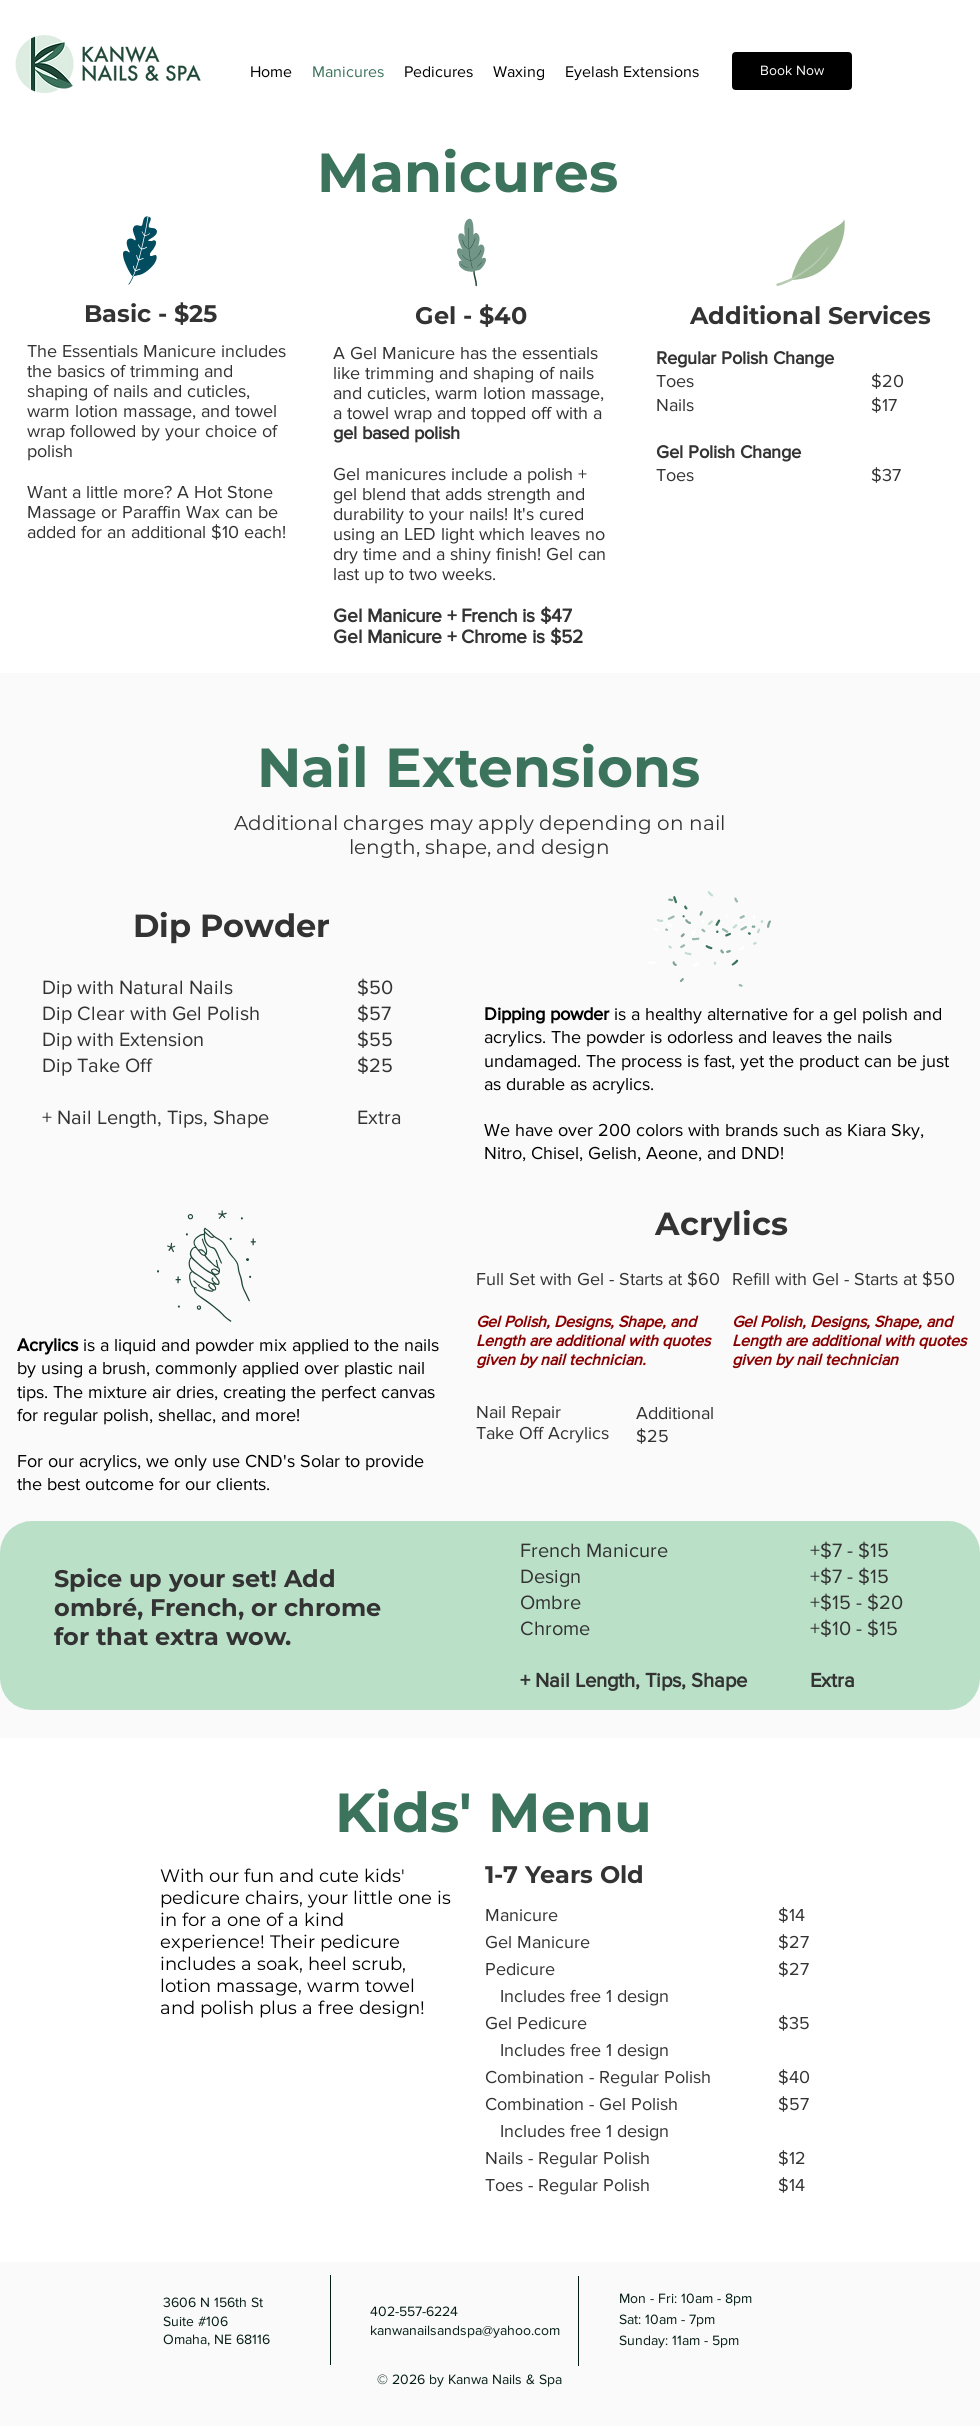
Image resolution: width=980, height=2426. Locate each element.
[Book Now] (792, 71)
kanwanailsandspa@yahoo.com (465, 2330)
